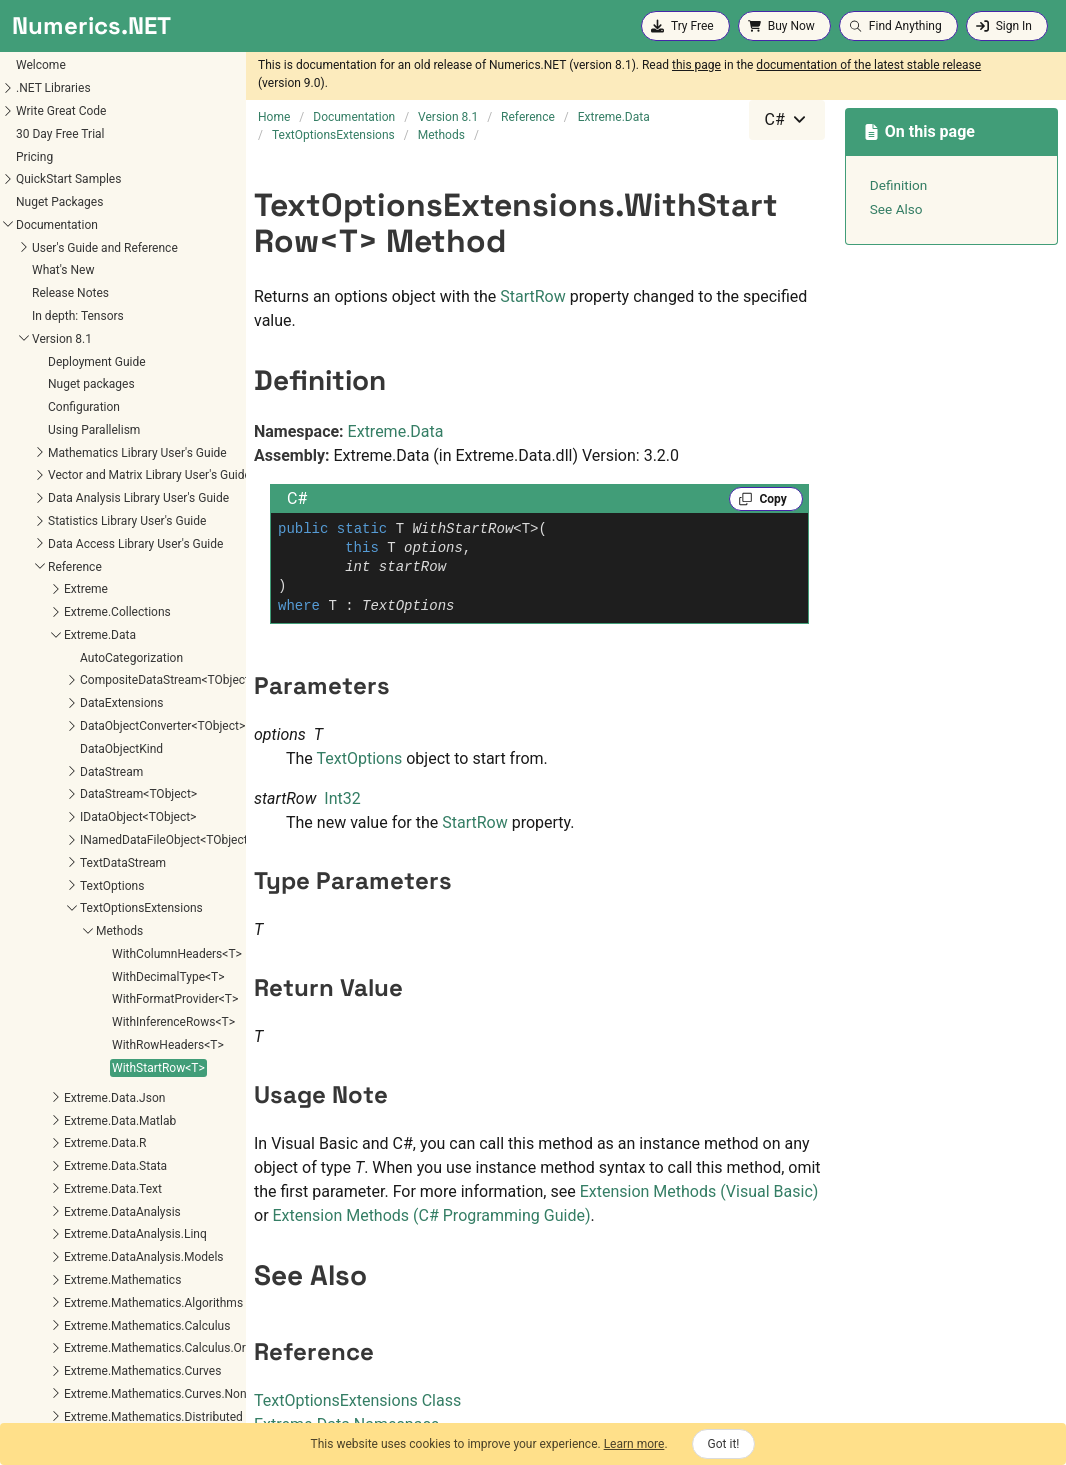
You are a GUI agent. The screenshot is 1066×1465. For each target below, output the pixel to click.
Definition (899, 185)
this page (696, 65)
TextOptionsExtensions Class (357, 1400)
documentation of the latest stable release (868, 65)
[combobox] (787, 120)
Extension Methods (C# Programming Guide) (432, 1215)
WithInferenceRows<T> (75, 659)
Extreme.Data (396, 431)
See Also (896, 209)
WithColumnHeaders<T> (79, 591)
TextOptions (360, 758)
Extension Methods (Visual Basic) (699, 1191)
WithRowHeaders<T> (70, 682)
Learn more (634, 1444)
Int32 (342, 798)
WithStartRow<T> (60, 705)
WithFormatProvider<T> (77, 636)
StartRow (533, 296)
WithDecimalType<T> (70, 614)
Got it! (724, 1444)
